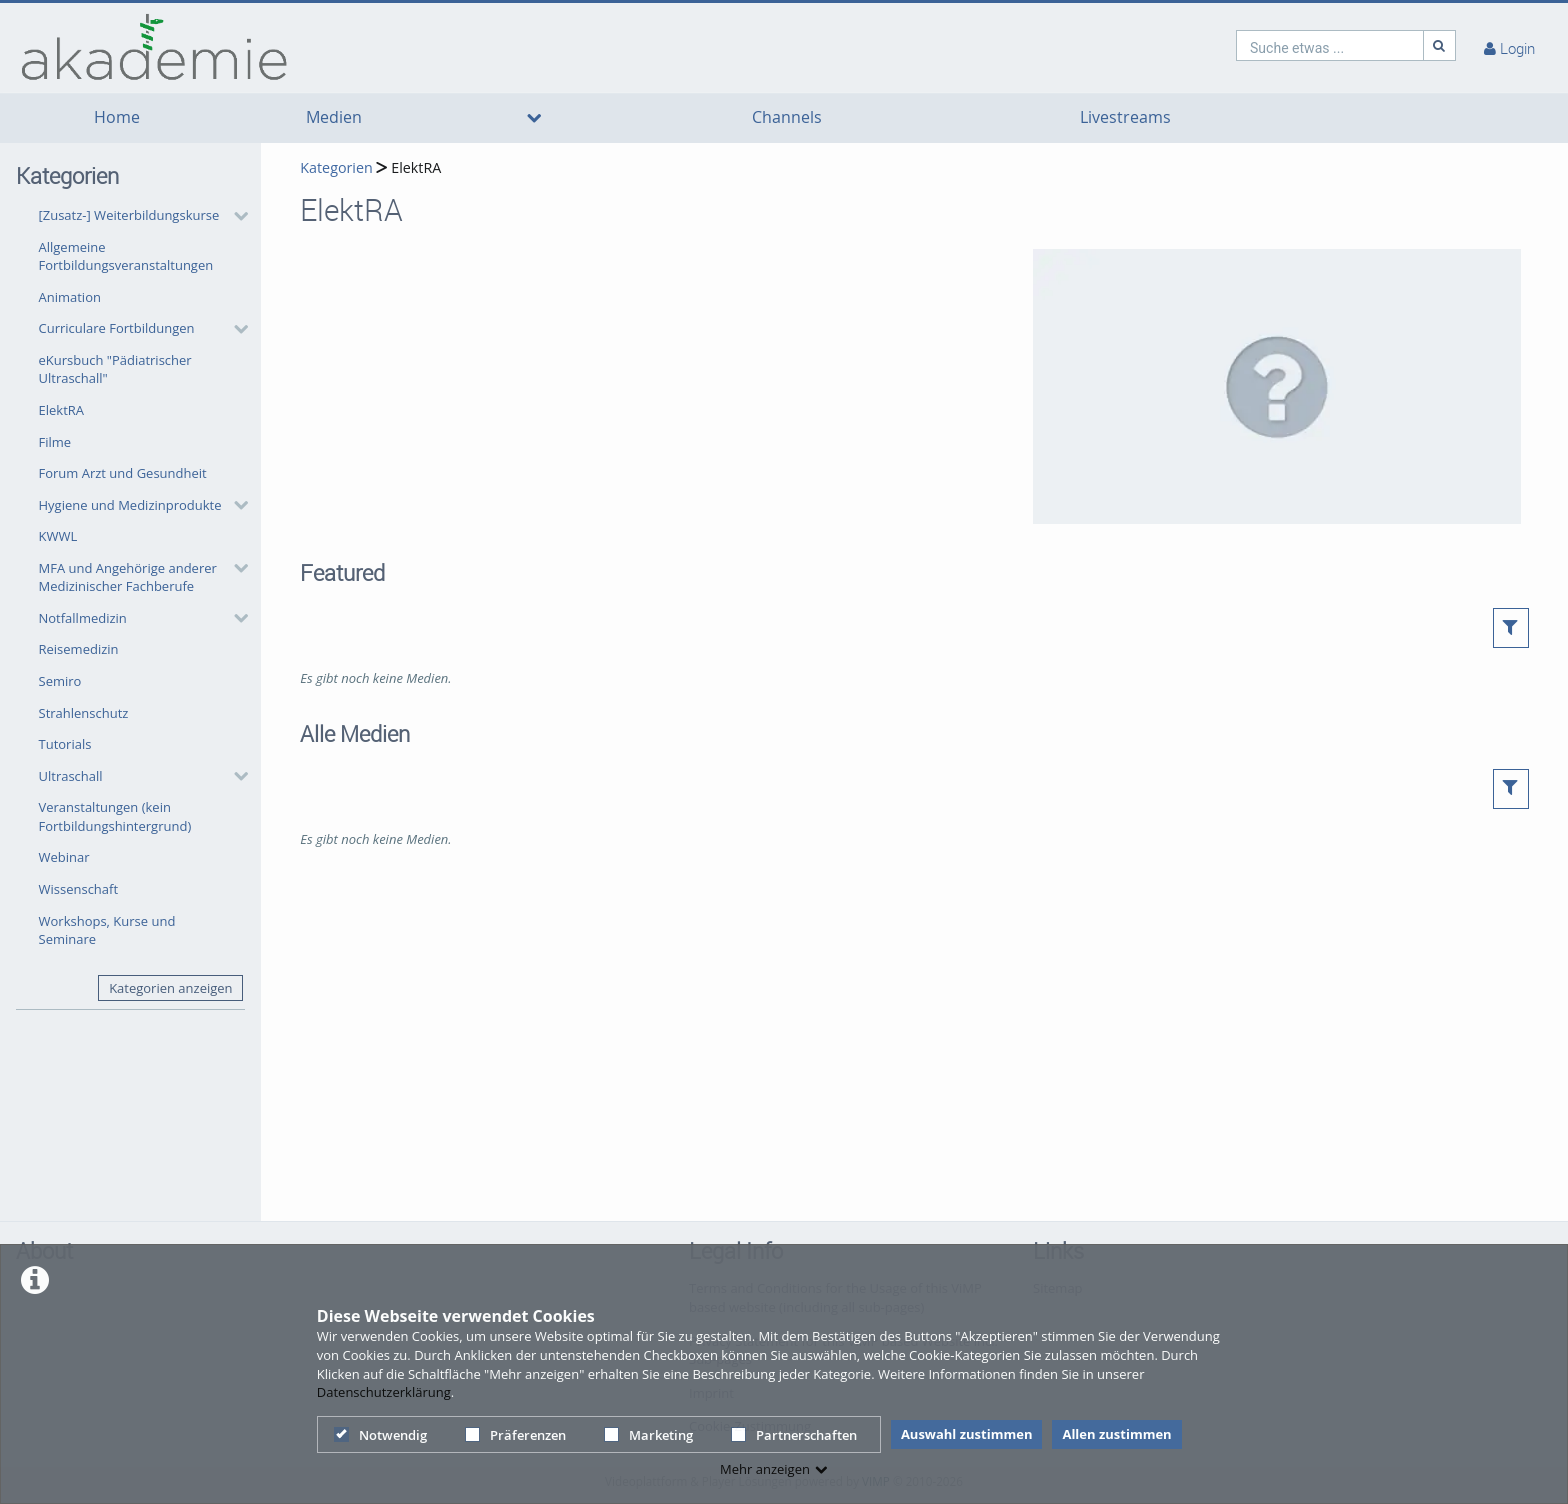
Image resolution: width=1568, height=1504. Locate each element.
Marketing (648, 1435)
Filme (55, 442)
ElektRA (62, 410)
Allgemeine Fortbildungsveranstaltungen (126, 256)
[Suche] (1440, 45)
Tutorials (65, 744)
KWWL (58, 536)
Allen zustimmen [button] (1116, 1434)
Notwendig (380, 1435)
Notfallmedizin (83, 618)
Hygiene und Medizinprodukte (130, 505)
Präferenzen (515, 1435)
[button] (138, 216)
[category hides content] (235, 216)
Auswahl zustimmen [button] (967, 1434)
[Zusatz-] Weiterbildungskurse (129, 215)
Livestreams (1125, 117)
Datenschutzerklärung (384, 1392)
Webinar (64, 857)
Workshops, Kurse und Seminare (107, 930)
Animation (70, 297)
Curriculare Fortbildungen (117, 328)
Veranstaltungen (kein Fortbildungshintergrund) (115, 816)
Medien (334, 117)
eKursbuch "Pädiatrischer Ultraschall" (115, 369)
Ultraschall (71, 776)
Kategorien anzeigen (170, 988)
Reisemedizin (79, 649)
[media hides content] (534, 118)
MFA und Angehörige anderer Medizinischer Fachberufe (128, 577)
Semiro (60, 681)
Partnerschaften (794, 1435)
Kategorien (336, 167)
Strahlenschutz (84, 713)
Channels (787, 117)
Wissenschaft (79, 889)
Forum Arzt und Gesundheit (123, 473)
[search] (1330, 45)
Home (117, 117)
